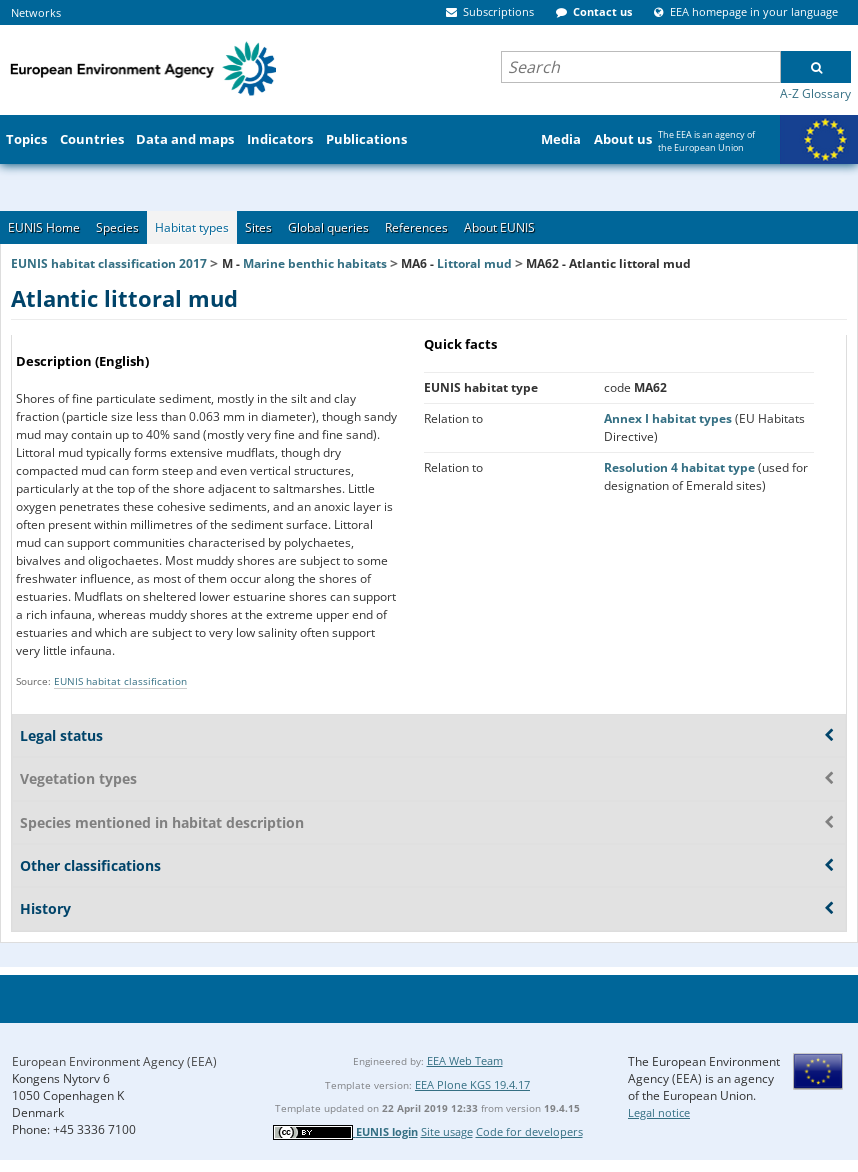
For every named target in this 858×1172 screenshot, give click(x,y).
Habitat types (192, 227)
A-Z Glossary (815, 93)
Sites (258, 227)
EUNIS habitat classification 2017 (109, 263)
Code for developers (529, 1131)
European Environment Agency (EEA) (114, 1061)
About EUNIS (499, 227)
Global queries (328, 227)
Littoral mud (474, 263)
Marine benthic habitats (315, 263)
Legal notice (659, 1112)
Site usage (447, 1131)
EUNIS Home (44, 227)
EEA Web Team (465, 1060)
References (416, 227)
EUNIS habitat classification (120, 681)
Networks (36, 12)
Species (117, 227)
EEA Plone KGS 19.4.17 (472, 1084)
